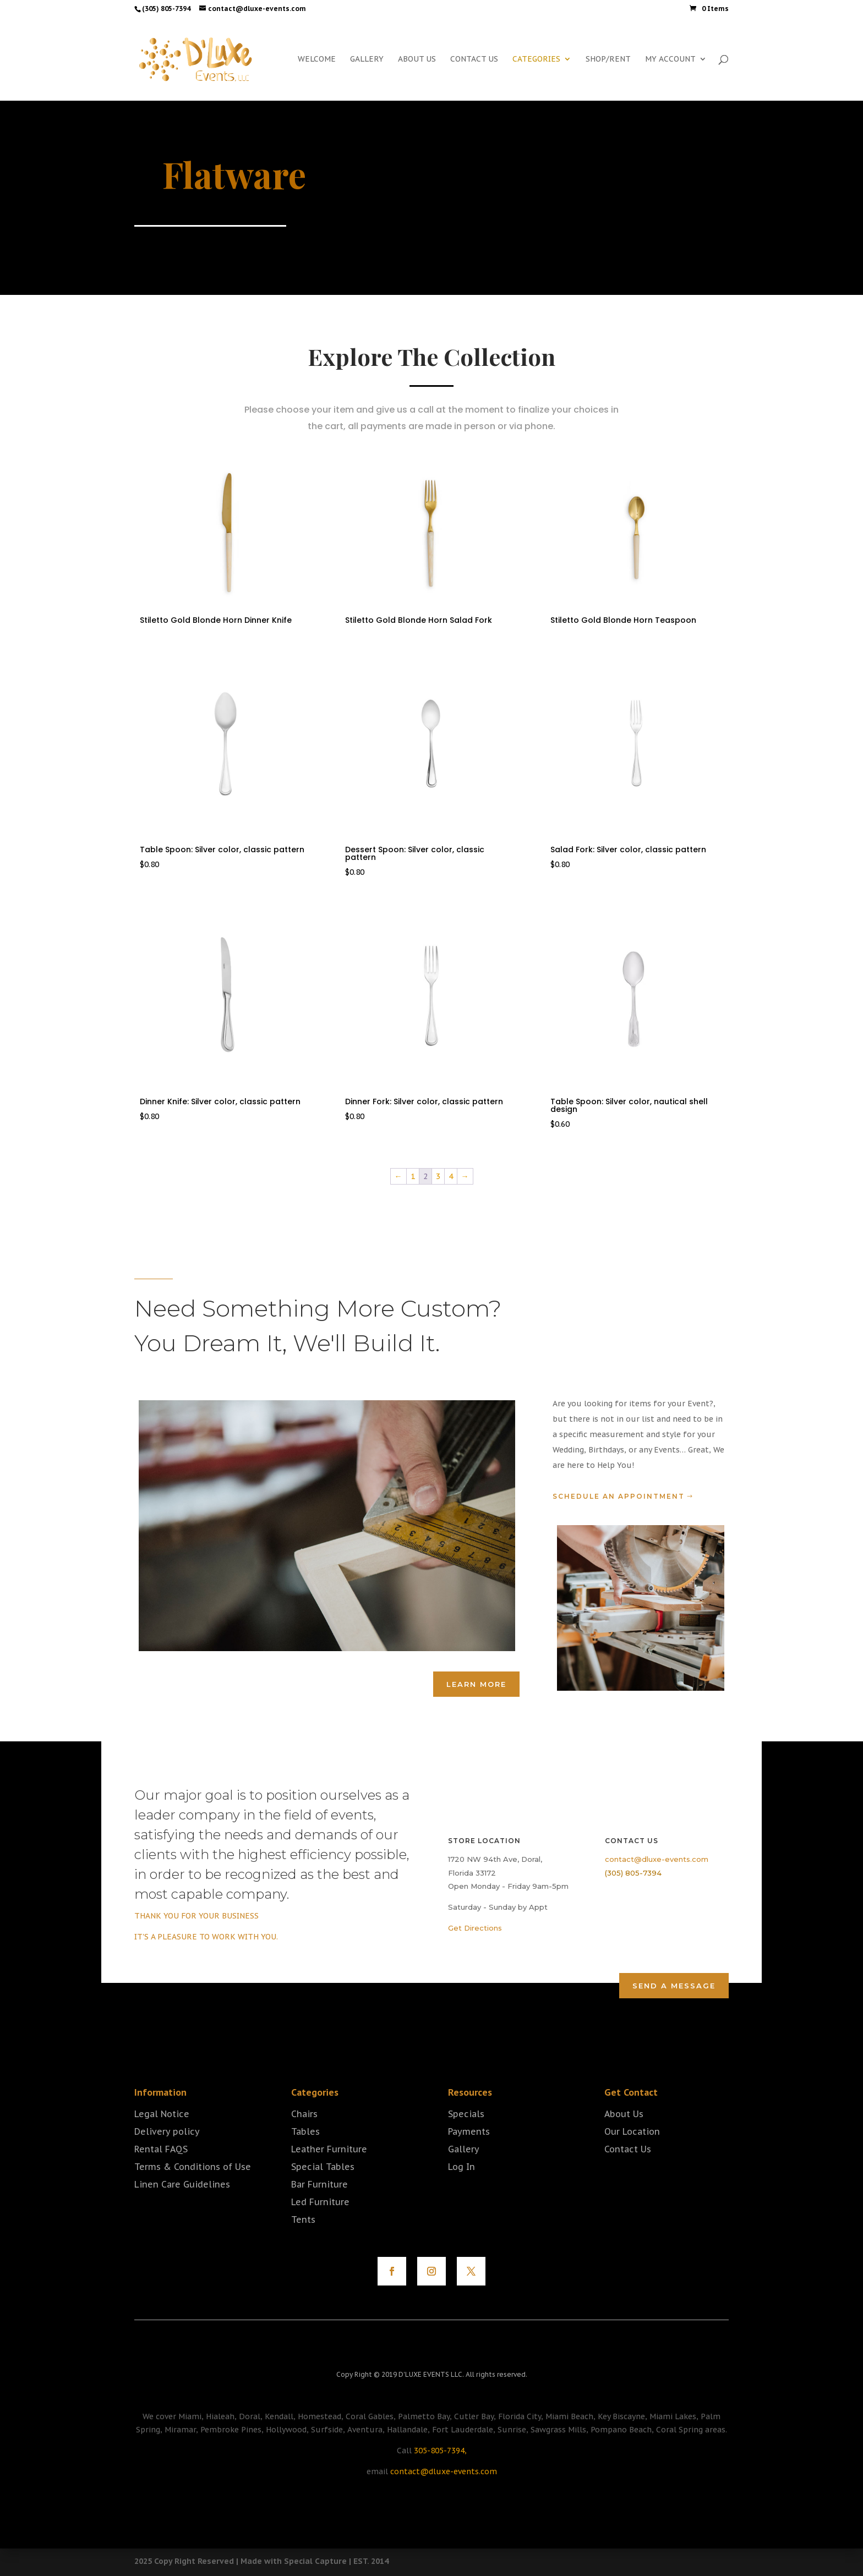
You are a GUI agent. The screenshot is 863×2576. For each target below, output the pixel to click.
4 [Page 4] (451, 1176)
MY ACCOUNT (670, 59)
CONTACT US (474, 59)
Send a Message (673, 1985)
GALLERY (367, 59)
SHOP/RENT (608, 59)
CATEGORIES (536, 59)
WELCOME (317, 59)
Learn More (476, 1684)
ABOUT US (417, 59)
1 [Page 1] (413, 1176)
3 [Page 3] (438, 1176)
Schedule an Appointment (619, 1496)
